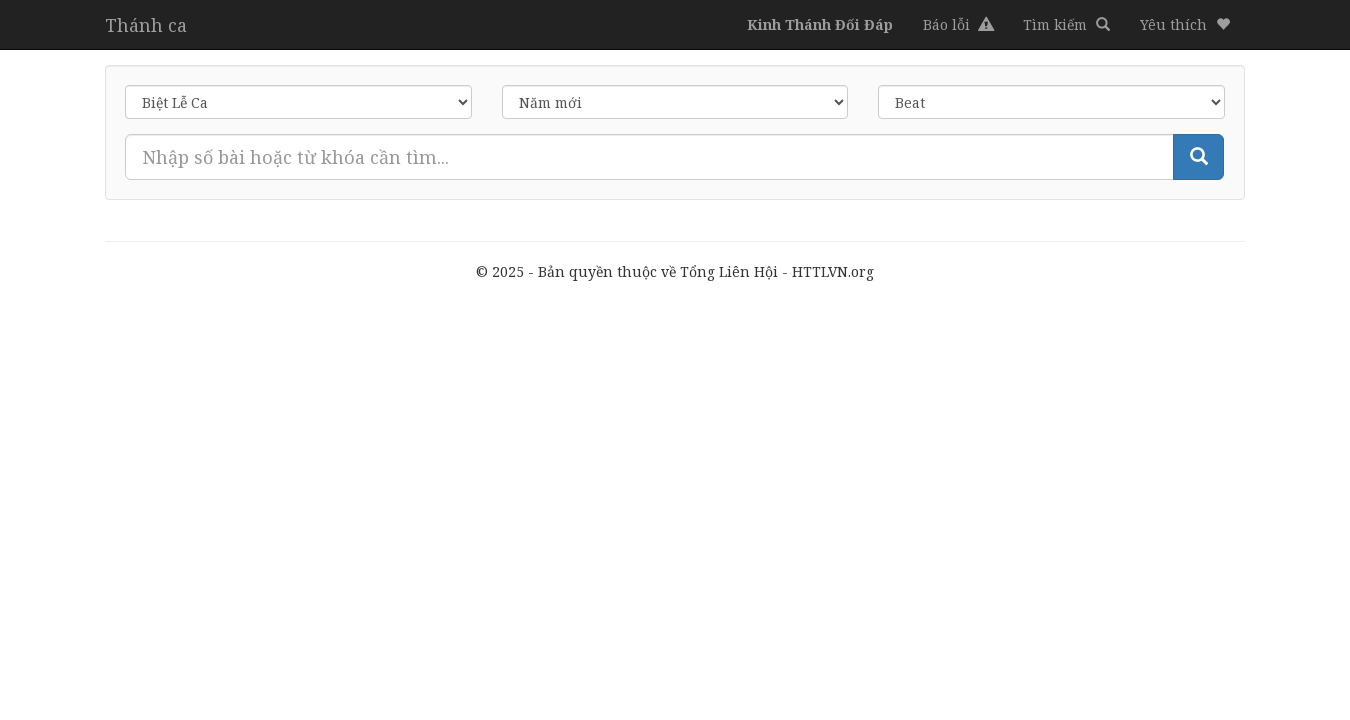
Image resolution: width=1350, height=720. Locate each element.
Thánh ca (146, 25)
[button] (1185, 25)
